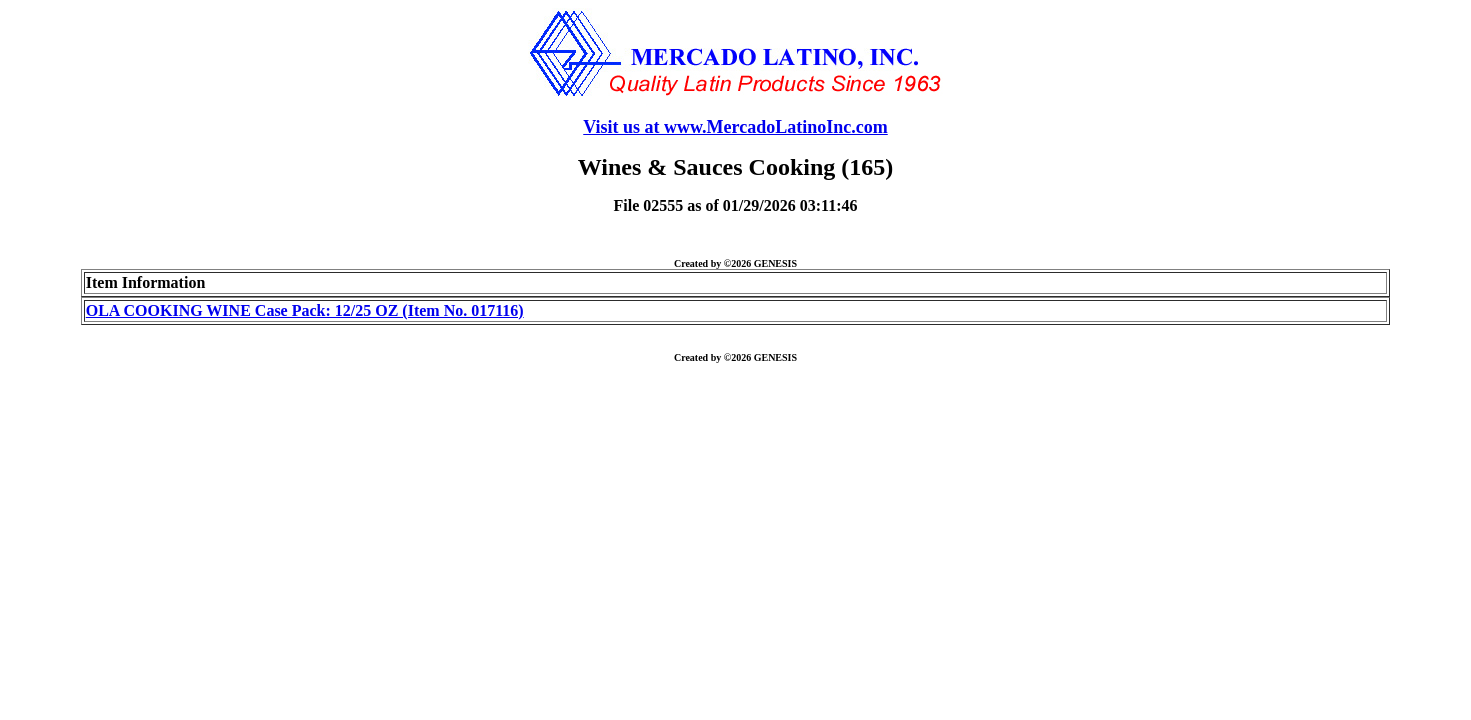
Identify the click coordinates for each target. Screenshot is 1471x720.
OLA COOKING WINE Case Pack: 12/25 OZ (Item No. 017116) (305, 310)
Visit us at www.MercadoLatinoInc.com (735, 127)
